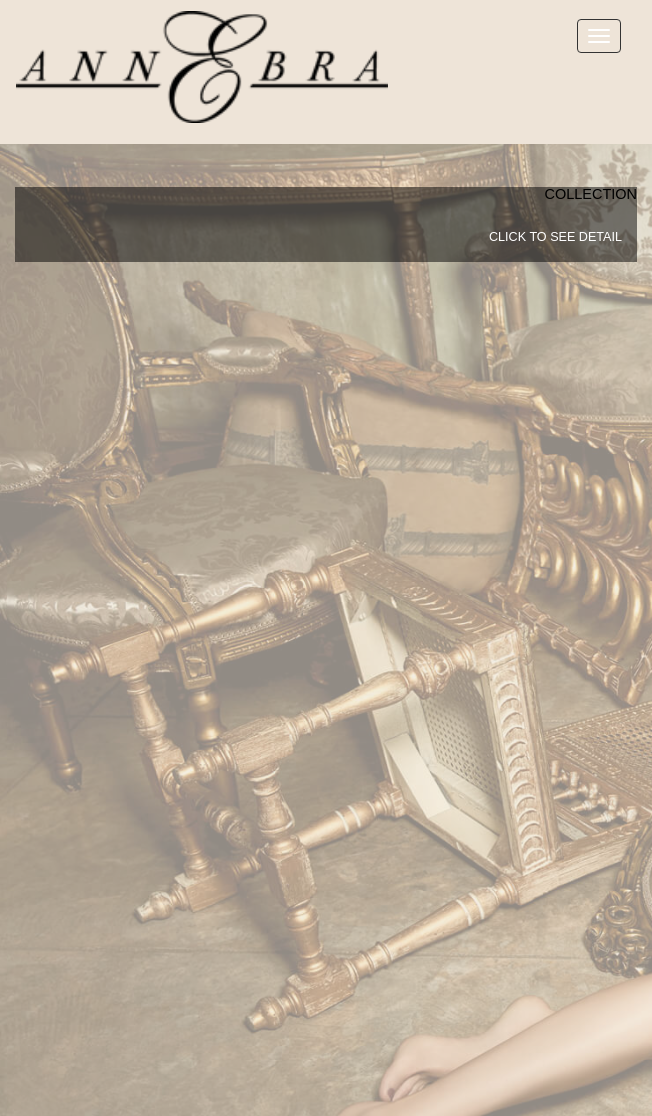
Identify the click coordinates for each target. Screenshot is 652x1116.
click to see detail (555, 237)
